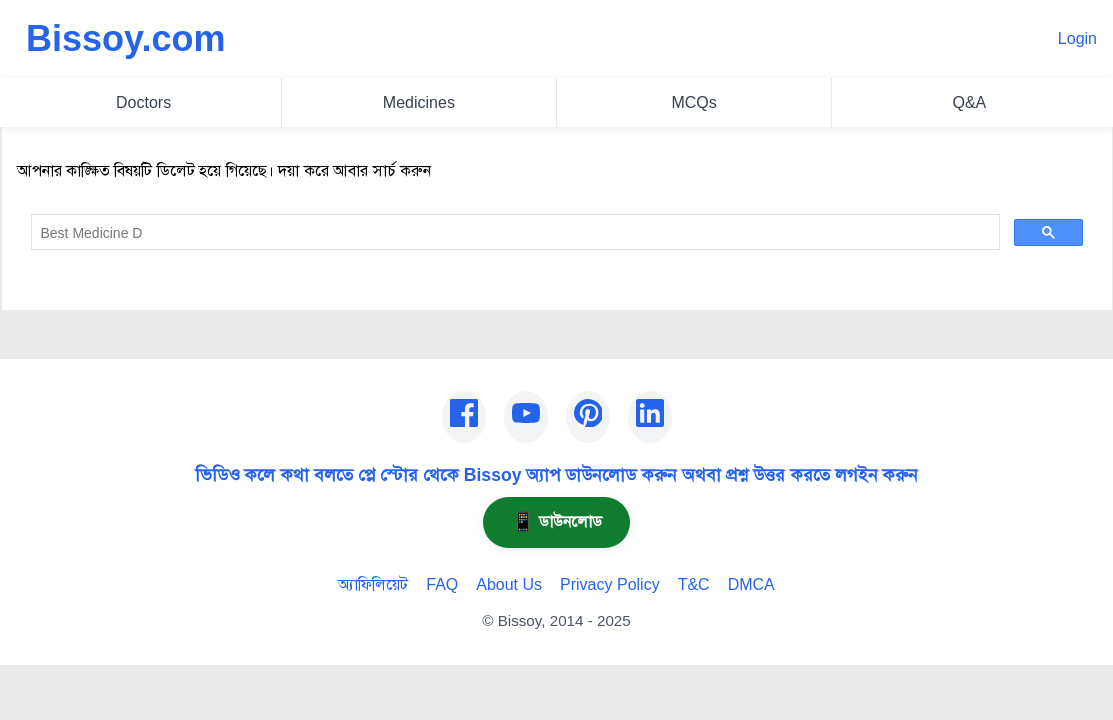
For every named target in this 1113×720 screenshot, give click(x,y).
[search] (513, 233)
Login (1077, 38)
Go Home (51, 282)
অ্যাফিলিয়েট (373, 584)
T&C (694, 584)
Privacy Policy (610, 584)
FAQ (442, 584)
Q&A (969, 102)
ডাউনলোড (556, 521)
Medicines (419, 102)
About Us (509, 584)
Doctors (143, 102)
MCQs (693, 102)
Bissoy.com (125, 38)
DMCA (751, 584)
